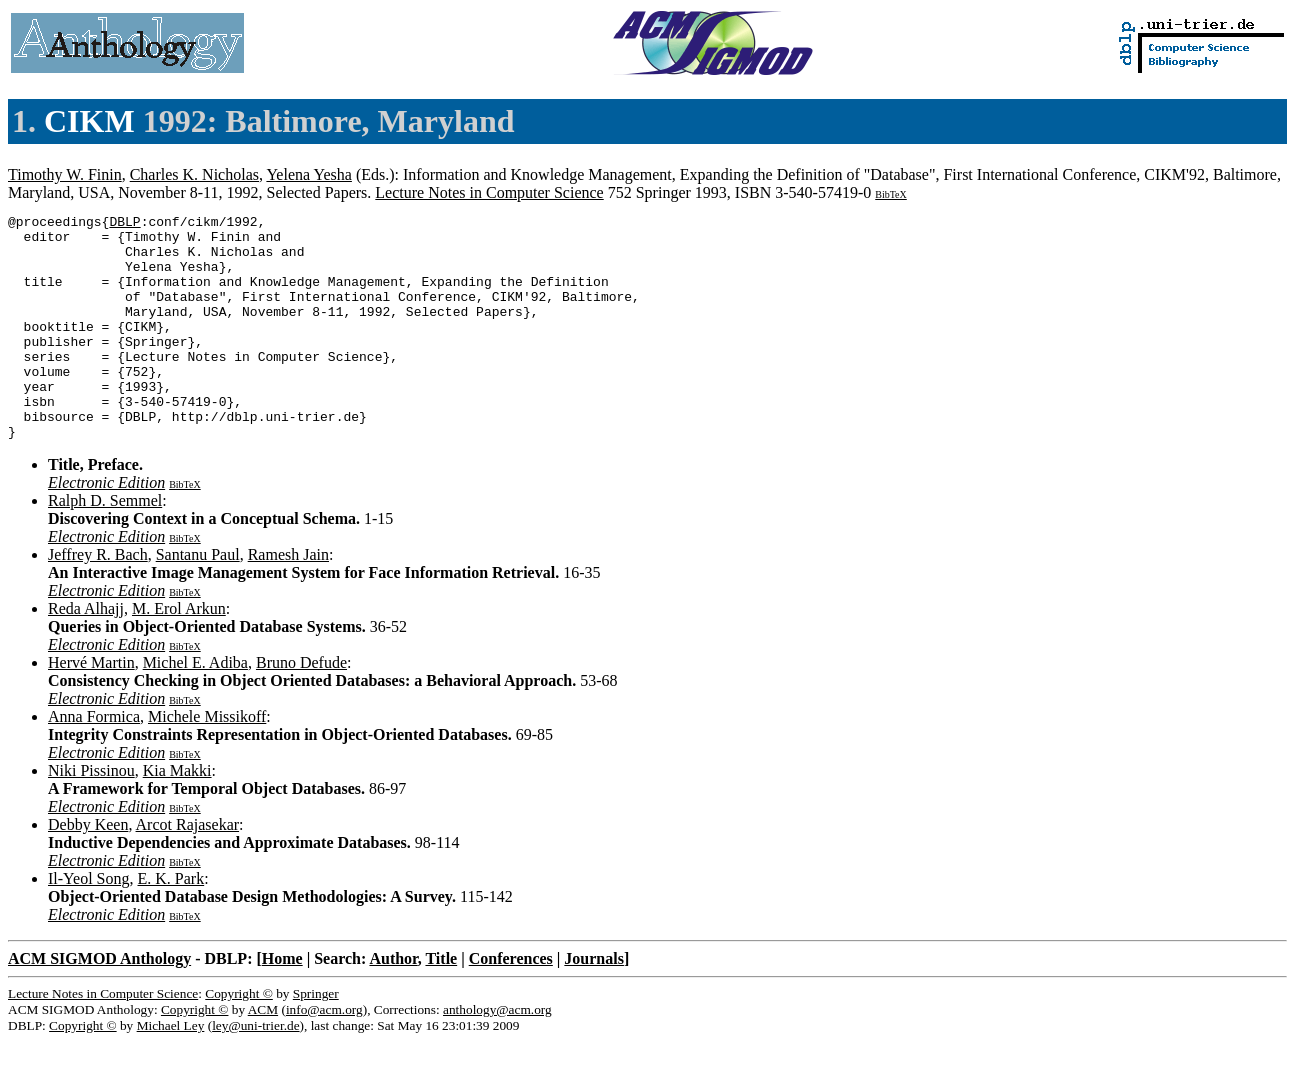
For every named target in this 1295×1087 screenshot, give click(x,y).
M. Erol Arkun (179, 653)
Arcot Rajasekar (188, 869)
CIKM (89, 121)
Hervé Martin (91, 707)
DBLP (124, 224)
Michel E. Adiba (195, 707)
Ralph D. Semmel (105, 545)
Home (282, 1003)
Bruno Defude (301, 707)
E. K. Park (171, 923)
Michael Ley (171, 1070)
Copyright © (239, 1038)
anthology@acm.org (497, 1054)
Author (393, 1003)
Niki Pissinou (91, 815)
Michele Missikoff (207, 761)
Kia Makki (177, 815)
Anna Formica (94, 761)
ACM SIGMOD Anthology (99, 1003)
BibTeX (891, 194)
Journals (594, 1003)
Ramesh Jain (288, 599)
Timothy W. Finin (65, 174)
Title (441, 1003)
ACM (263, 1054)
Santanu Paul (198, 599)
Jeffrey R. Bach (98, 599)
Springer (316, 1038)
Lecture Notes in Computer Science (489, 192)
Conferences (511, 1003)
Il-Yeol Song (89, 923)
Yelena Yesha (309, 174)
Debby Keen (88, 869)
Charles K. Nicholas (194, 174)
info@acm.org (324, 1054)
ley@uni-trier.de (255, 1070)
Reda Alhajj (86, 653)
